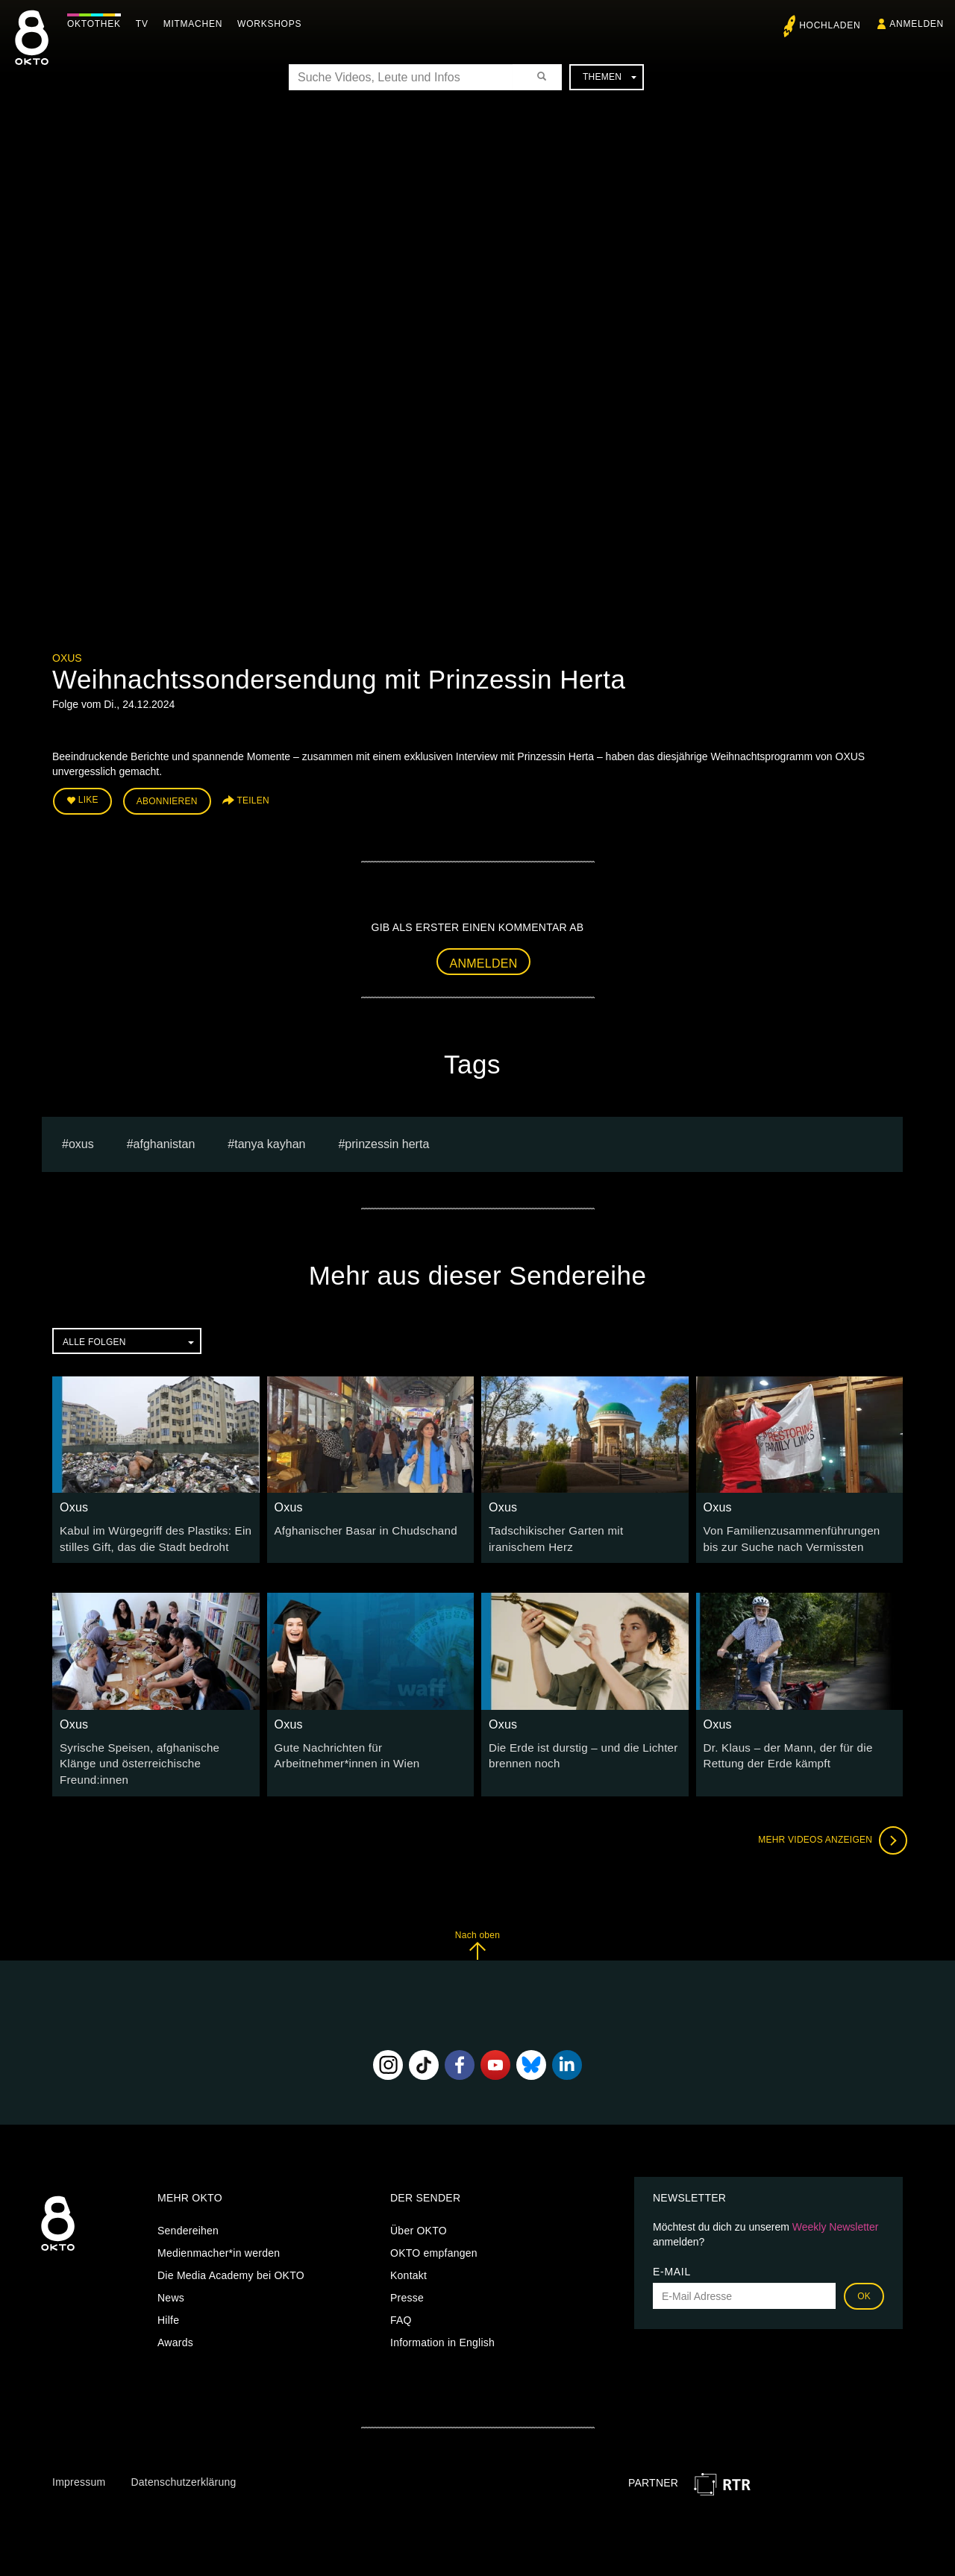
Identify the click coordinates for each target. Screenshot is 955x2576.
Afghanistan (164, 1140)
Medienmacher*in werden (218, 2229)
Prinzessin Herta (387, 1140)
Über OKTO (418, 2207)
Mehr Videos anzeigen (828, 1816)
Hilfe (168, 2296)
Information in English (442, 2319)
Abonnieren (167, 800)
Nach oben (477, 1920)
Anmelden (484, 959)
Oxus (67, 658)
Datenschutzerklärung (183, 2457)
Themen (609, 77)
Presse (407, 2274)
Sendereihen (188, 2207)
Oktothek (98, 24)
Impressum (78, 2457)
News (170, 2274)
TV (146, 24)
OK (864, 2272)
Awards (175, 2319)
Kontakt (408, 2251)
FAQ (401, 2296)
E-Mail (672, 2248)
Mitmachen (196, 24)
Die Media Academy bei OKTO (230, 2251)
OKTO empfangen (434, 2229)
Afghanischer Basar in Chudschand (359, 1527)
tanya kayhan (269, 1140)
